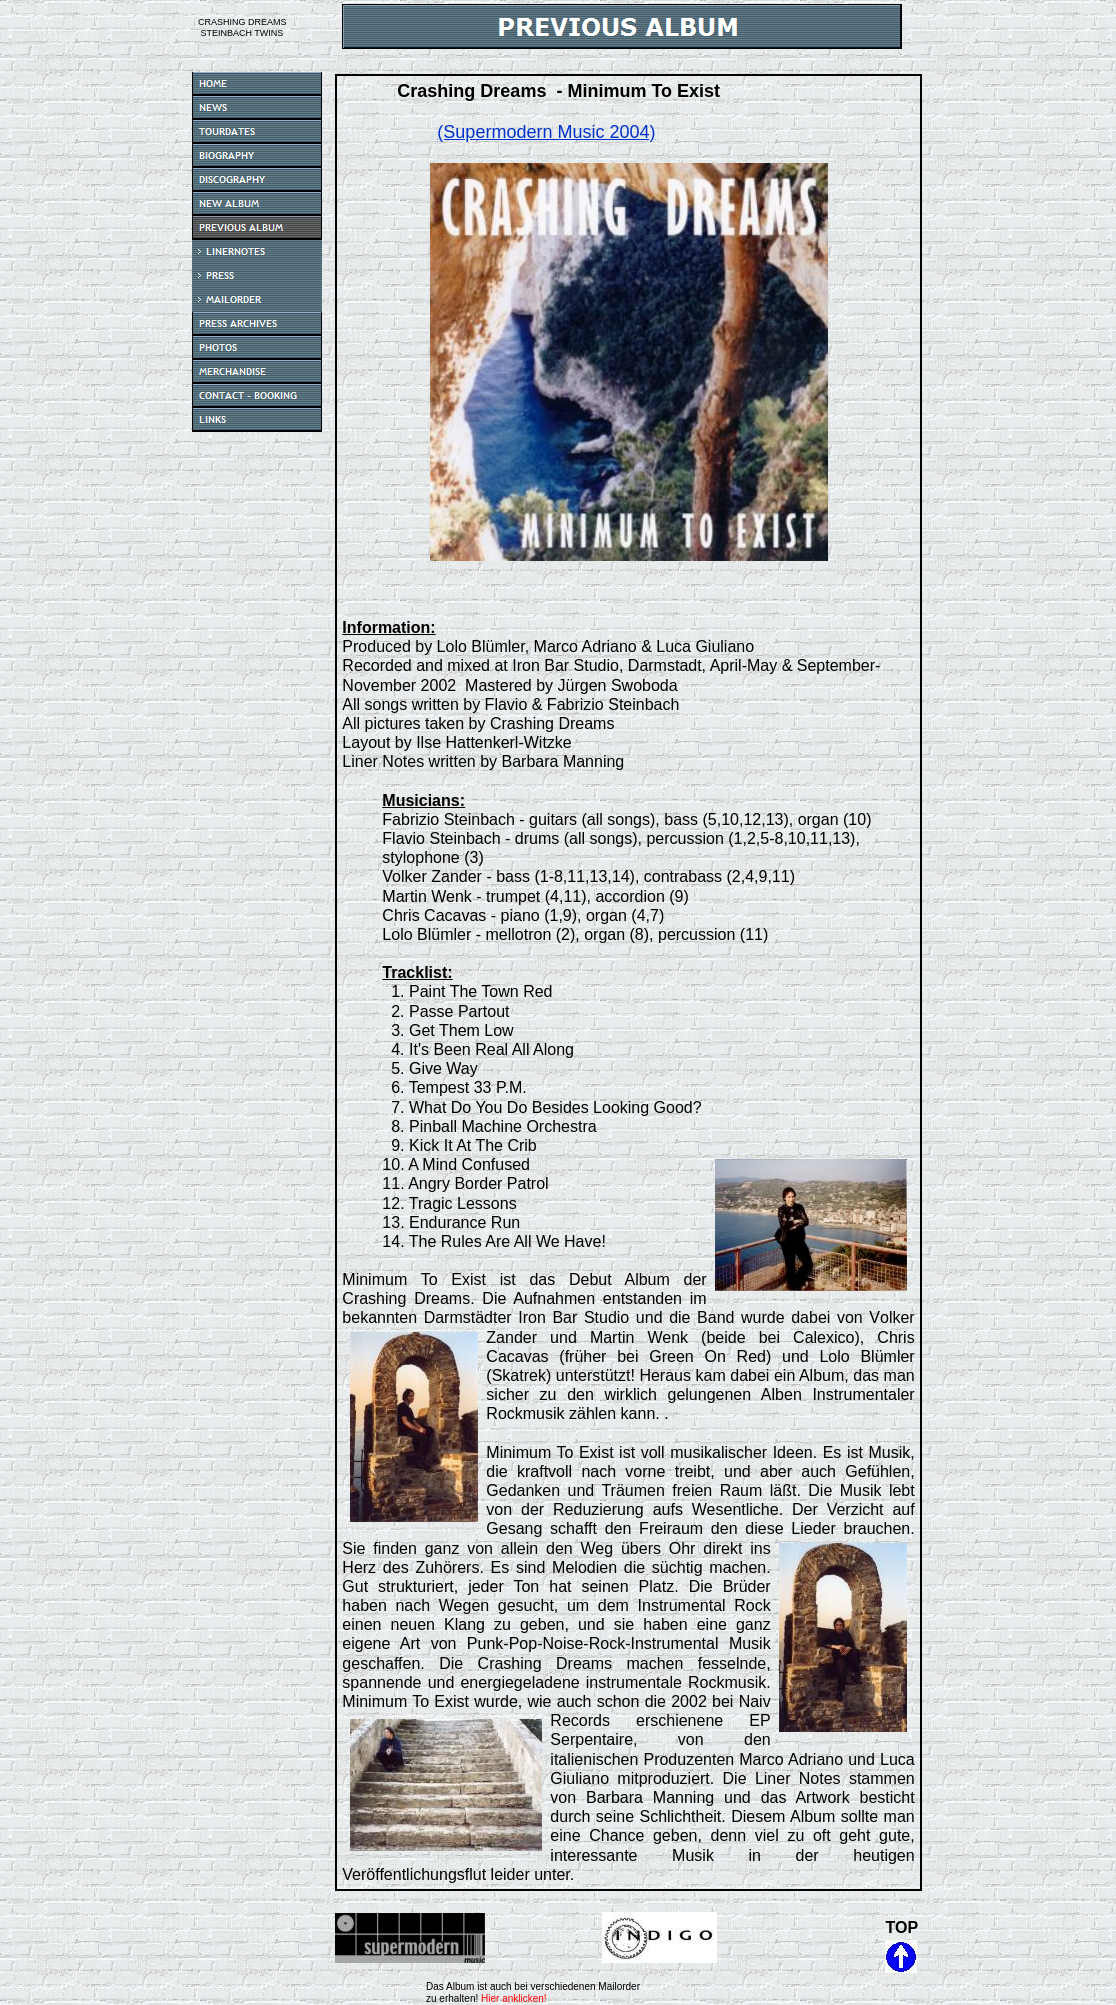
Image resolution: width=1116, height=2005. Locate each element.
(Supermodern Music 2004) (546, 132)
